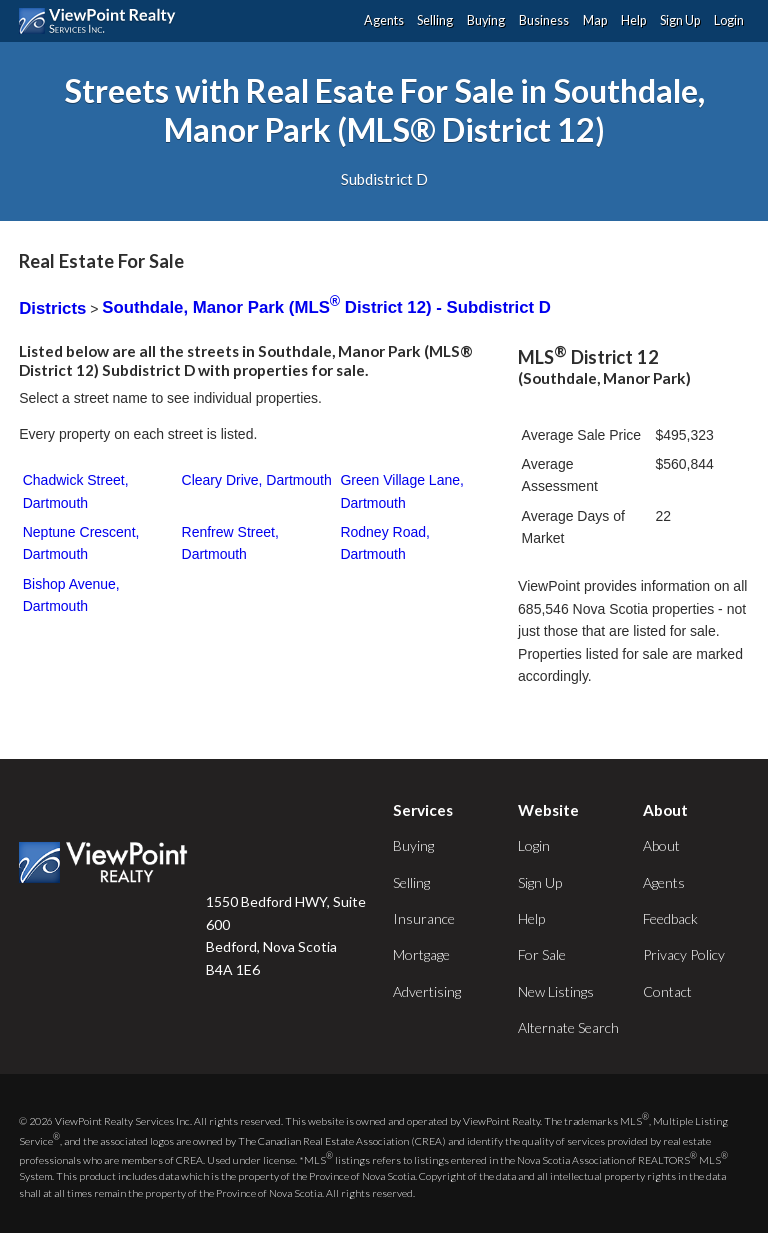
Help (633, 20)
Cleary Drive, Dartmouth (257, 480)
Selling (435, 20)
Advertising (427, 991)
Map (595, 20)
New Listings (556, 991)
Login (729, 20)
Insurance (424, 918)
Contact (667, 991)
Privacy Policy (684, 954)
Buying (486, 20)
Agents (384, 20)
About (661, 845)
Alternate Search (568, 1027)
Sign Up (680, 20)
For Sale (542, 954)
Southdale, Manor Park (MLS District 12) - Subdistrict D (326, 307)
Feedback (670, 918)
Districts (52, 307)
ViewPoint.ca (102, 21)
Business (544, 20)
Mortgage (421, 954)
